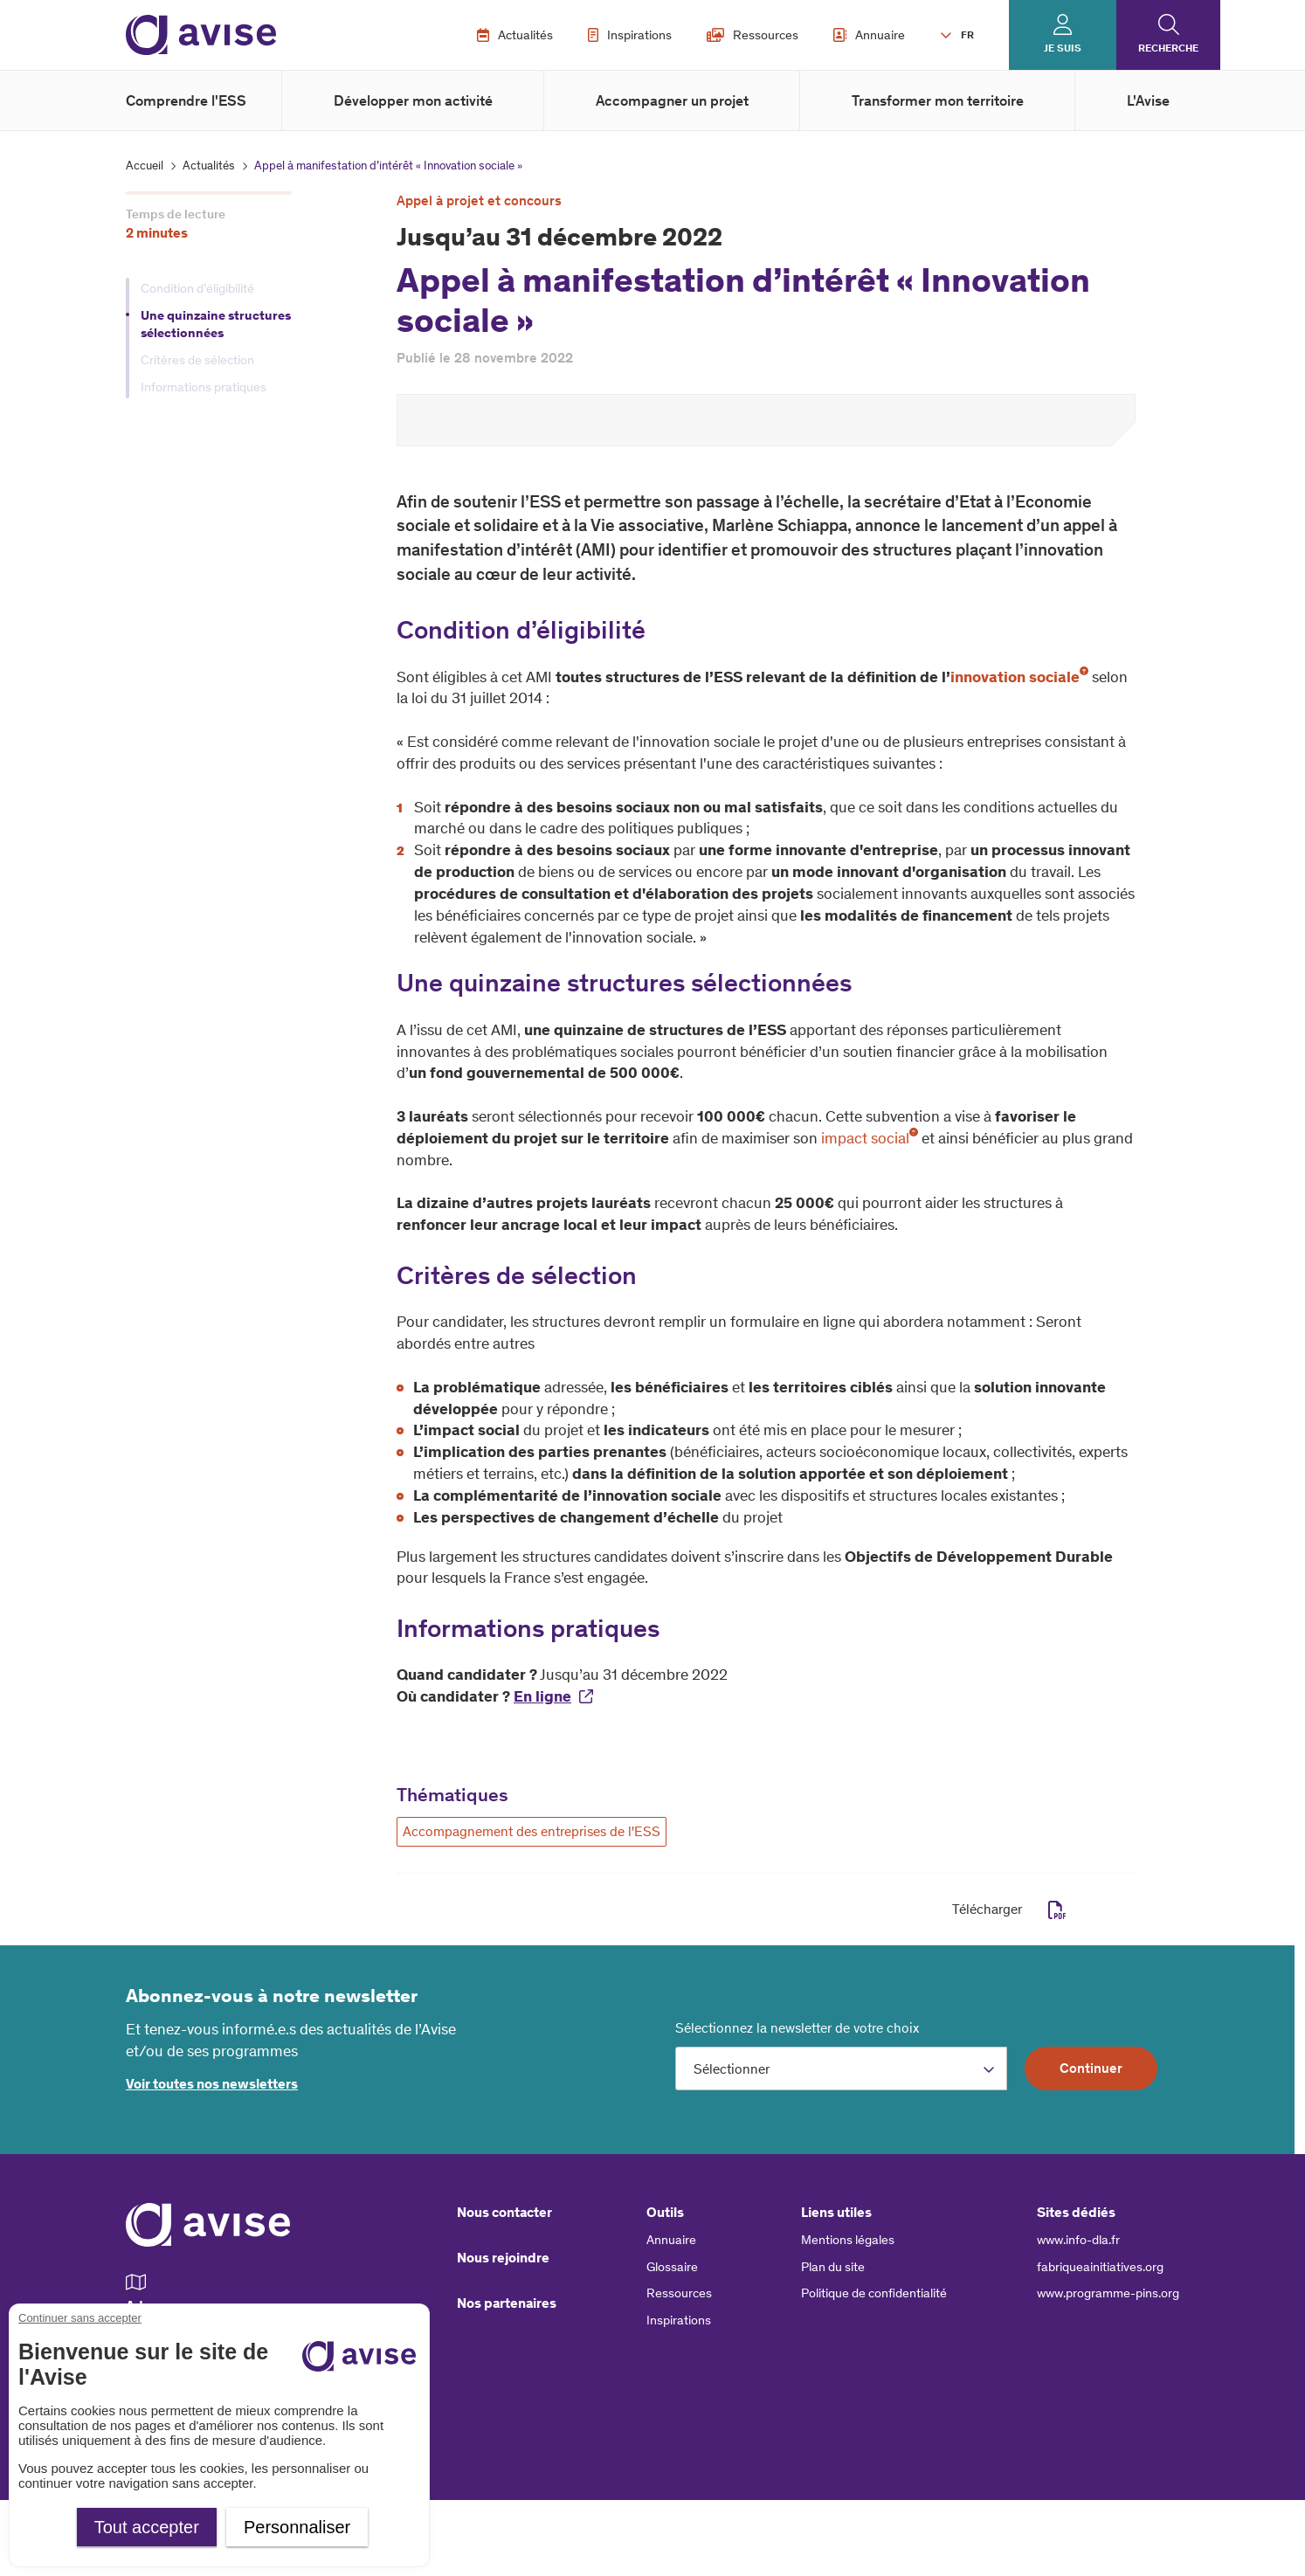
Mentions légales (847, 2240)
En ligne (542, 1696)
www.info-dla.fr (1078, 2240)
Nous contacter (504, 2212)
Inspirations (630, 35)
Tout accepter (146, 2527)
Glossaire (672, 2267)
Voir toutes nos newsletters (212, 2083)
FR (967, 35)
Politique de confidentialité (874, 2293)
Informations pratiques (203, 387)
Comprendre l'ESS (186, 100)
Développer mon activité (413, 100)
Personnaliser (297, 2527)
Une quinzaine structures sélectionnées (216, 324)
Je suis (1062, 48)
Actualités (515, 35)
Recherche (1168, 48)
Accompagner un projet (672, 100)
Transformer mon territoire (938, 100)
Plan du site (833, 2267)
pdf (1057, 1910)
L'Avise (1148, 100)
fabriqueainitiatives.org (1100, 2267)
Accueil (144, 165)
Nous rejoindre (503, 2257)
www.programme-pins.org (1108, 2293)
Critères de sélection (197, 360)
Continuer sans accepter (80, 2317)
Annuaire (869, 35)
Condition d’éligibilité (197, 288)
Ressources (752, 35)
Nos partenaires (506, 2303)
